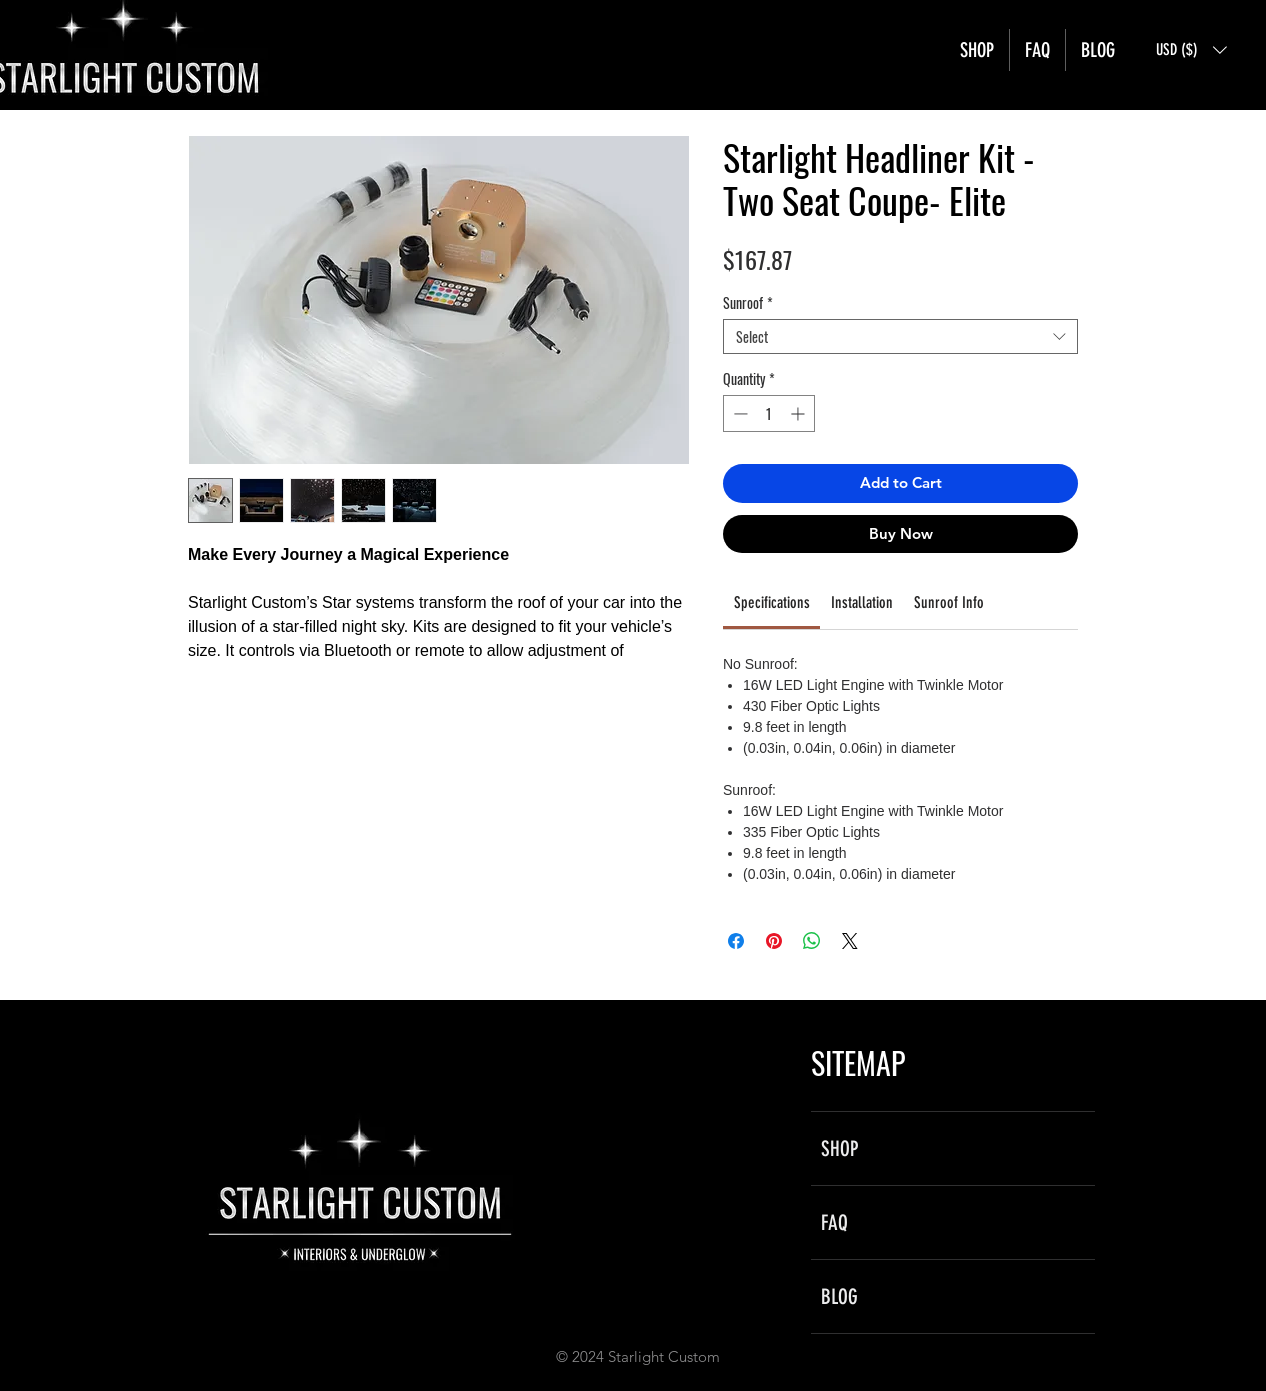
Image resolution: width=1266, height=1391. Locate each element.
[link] (772, 602)
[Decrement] (738, 413)
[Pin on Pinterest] (774, 941)
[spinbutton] (769, 413)
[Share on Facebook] (736, 941)
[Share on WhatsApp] (812, 941)
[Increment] (799, 413)
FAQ (834, 1222)
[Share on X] (850, 941)
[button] (1191, 50)
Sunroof (748, 302)
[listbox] (1191, 50)
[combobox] (900, 336)
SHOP (840, 1148)
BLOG (839, 1296)
